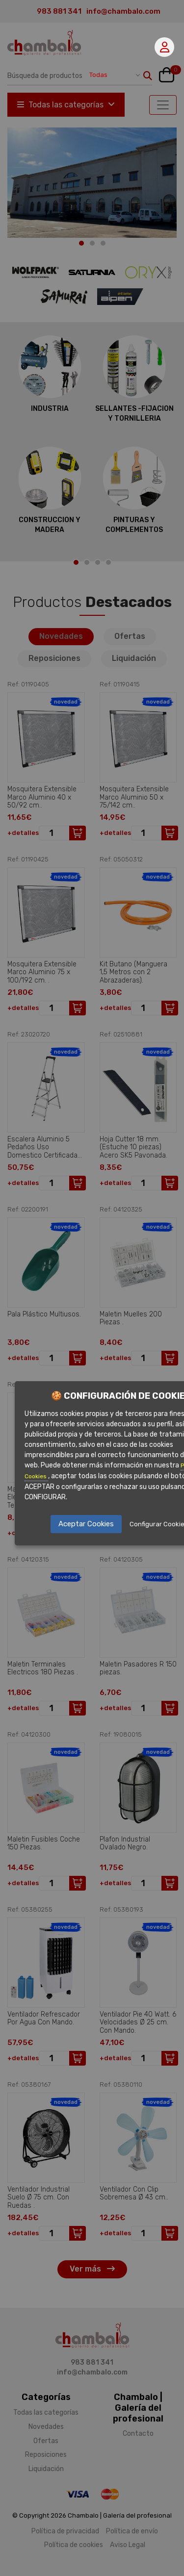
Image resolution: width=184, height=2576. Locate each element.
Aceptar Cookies (86, 1523)
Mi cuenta (164, 47)
